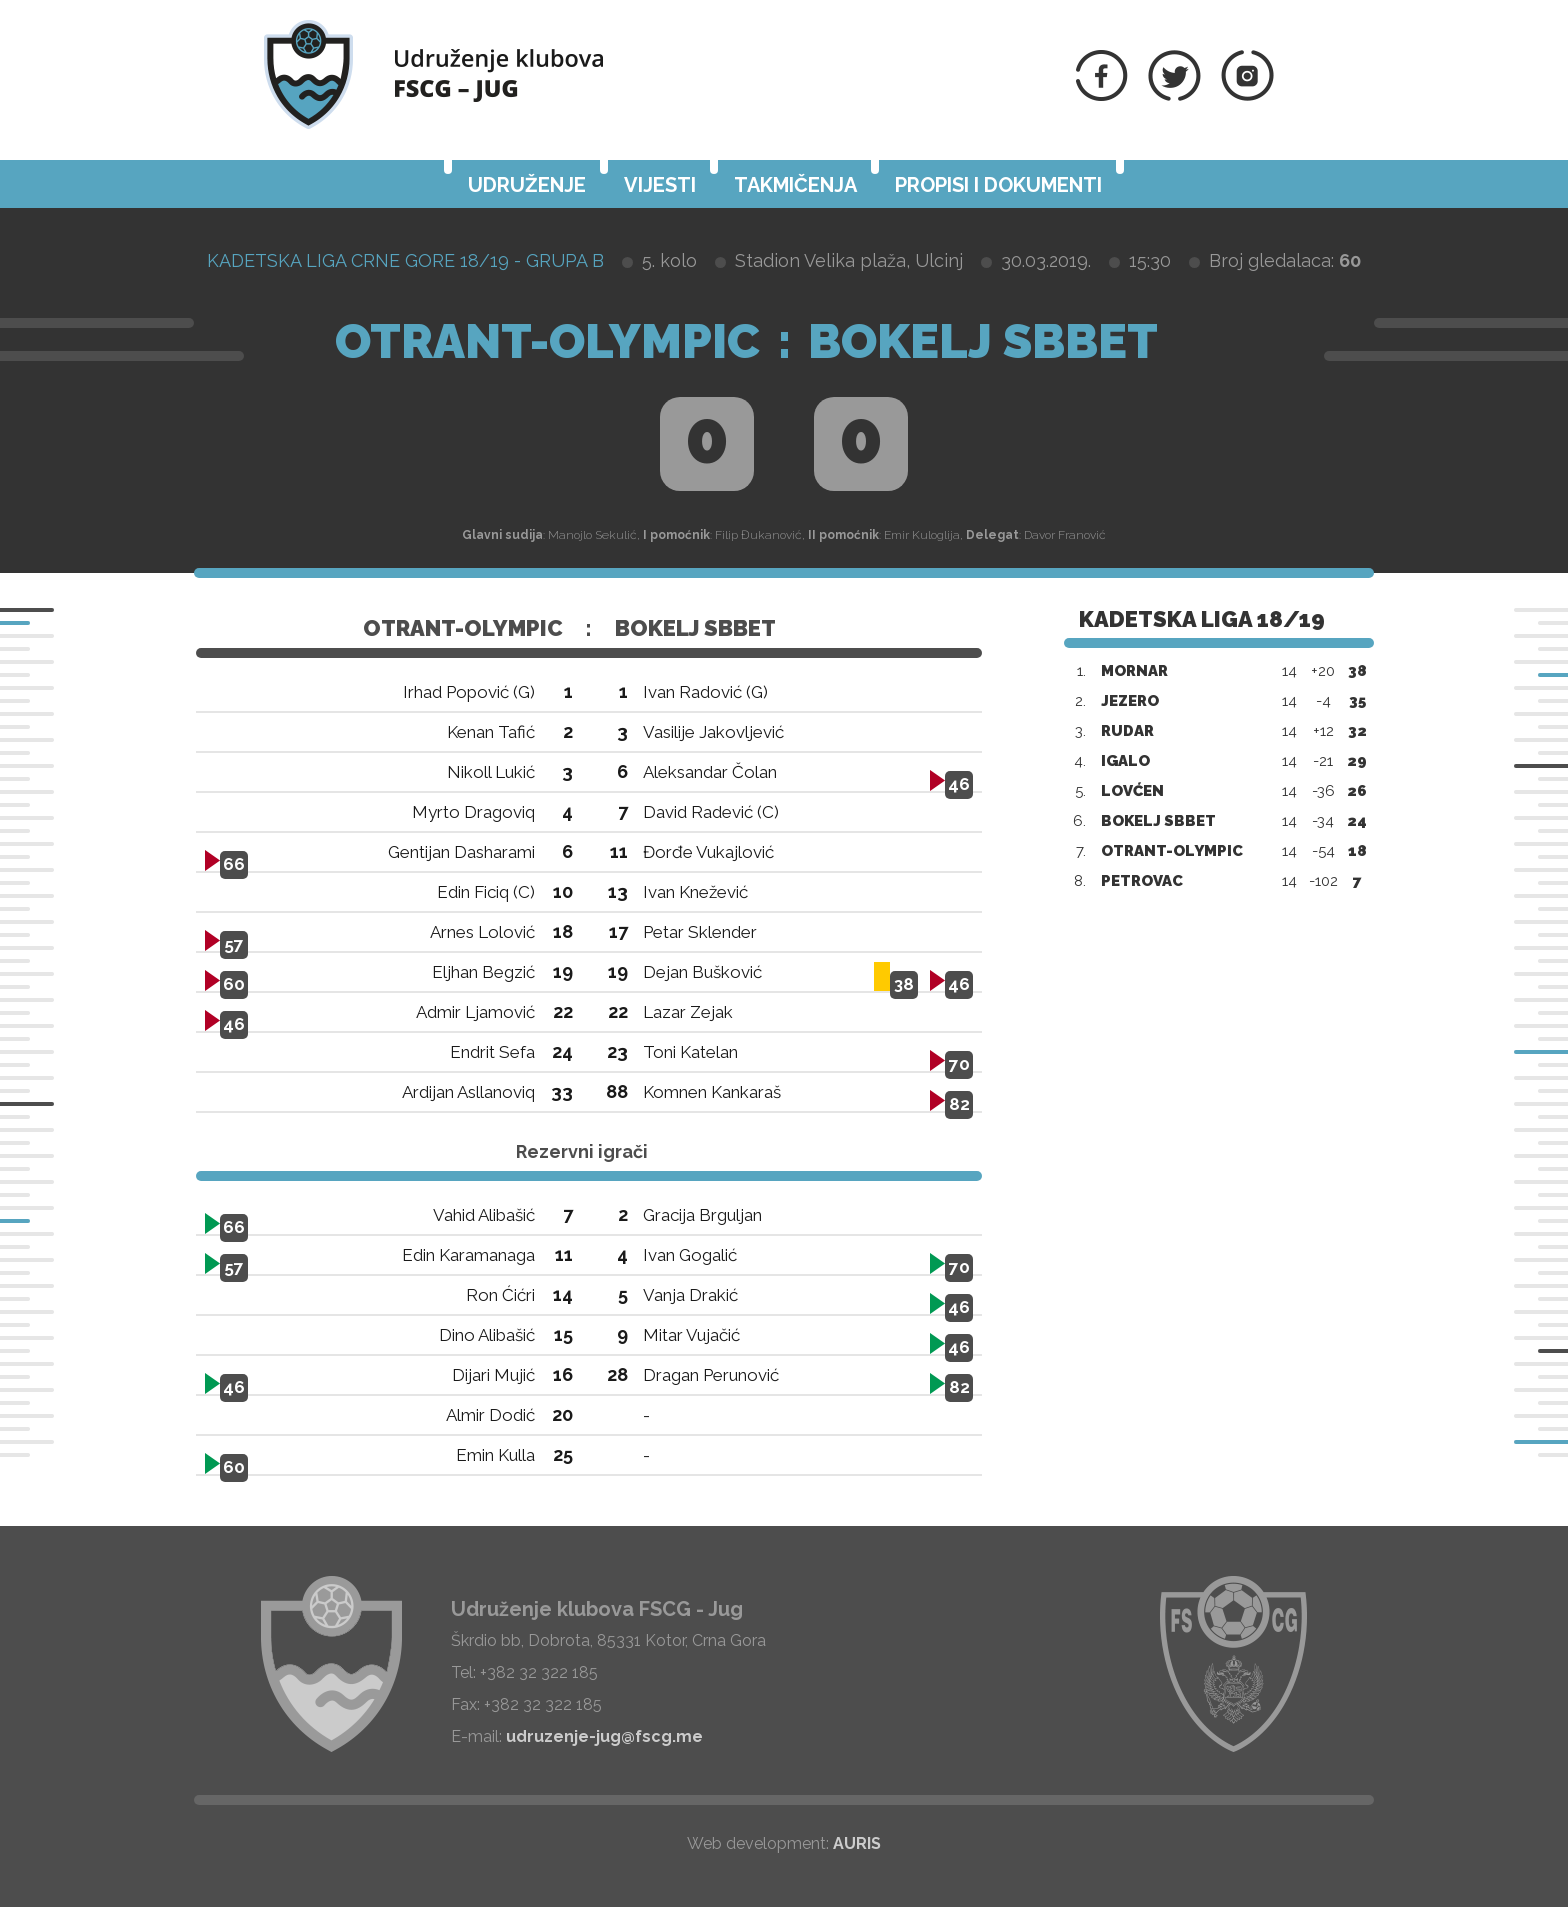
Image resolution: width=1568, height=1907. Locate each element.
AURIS (857, 1843)
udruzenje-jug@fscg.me (604, 1736)
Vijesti (660, 185)
